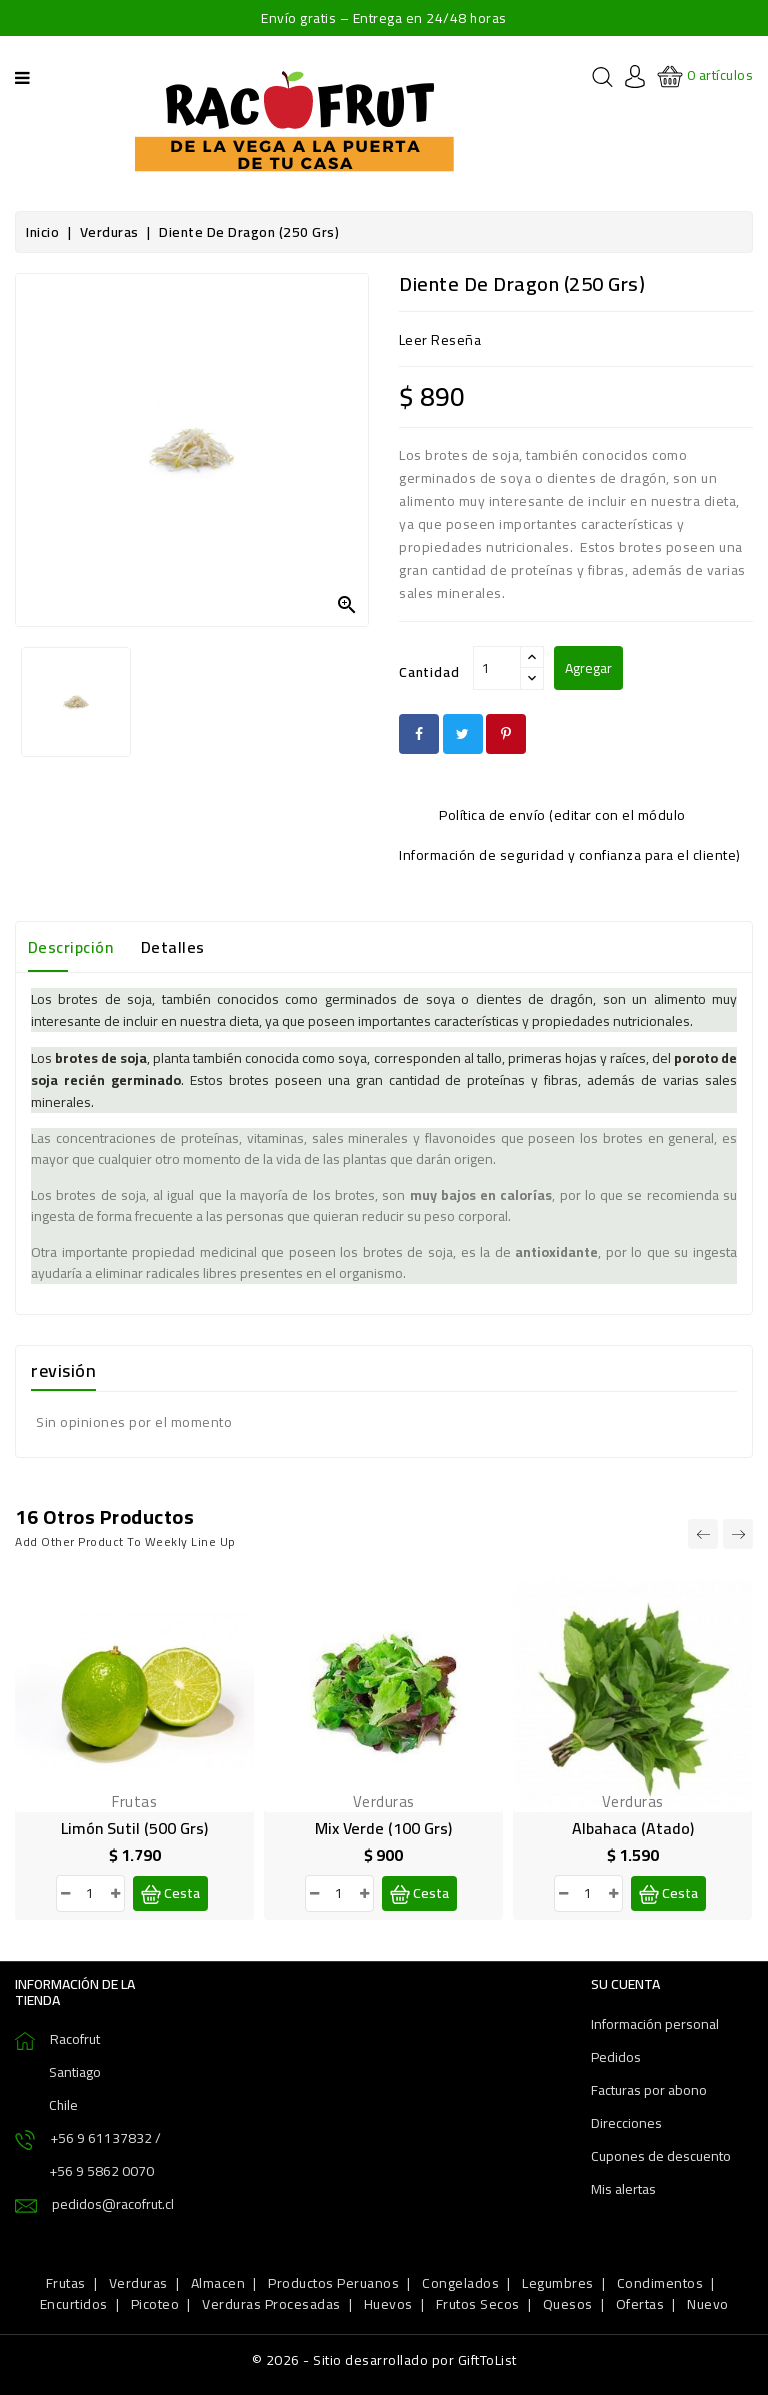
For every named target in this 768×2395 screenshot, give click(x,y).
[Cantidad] (497, 668)
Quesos (568, 2304)
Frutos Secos (478, 2304)
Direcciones (626, 2123)
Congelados (460, 2283)
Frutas (66, 2283)
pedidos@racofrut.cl (113, 2204)
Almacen (218, 2283)
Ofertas (640, 2304)
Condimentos (660, 2283)
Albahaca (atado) (633, 1828)
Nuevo (708, 2304)
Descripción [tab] (71, 947)
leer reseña (440, 340)
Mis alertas (623, 2189)
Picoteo (155, 2304)
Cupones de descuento (661, 2156)
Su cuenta (625, 1984)
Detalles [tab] (173, 947)
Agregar (588, 668)
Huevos (388, 2304)
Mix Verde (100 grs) (383, 1828)
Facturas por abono (649, 2090)
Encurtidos (74, 2304)
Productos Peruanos (333, 2283)
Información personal (655, 2024)
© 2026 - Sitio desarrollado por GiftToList (384, 2360)
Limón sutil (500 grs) (134, 1828)
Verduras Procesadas (271, 2304)
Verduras (138, 2283)
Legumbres (558, 2283)
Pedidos (616, 2057)
